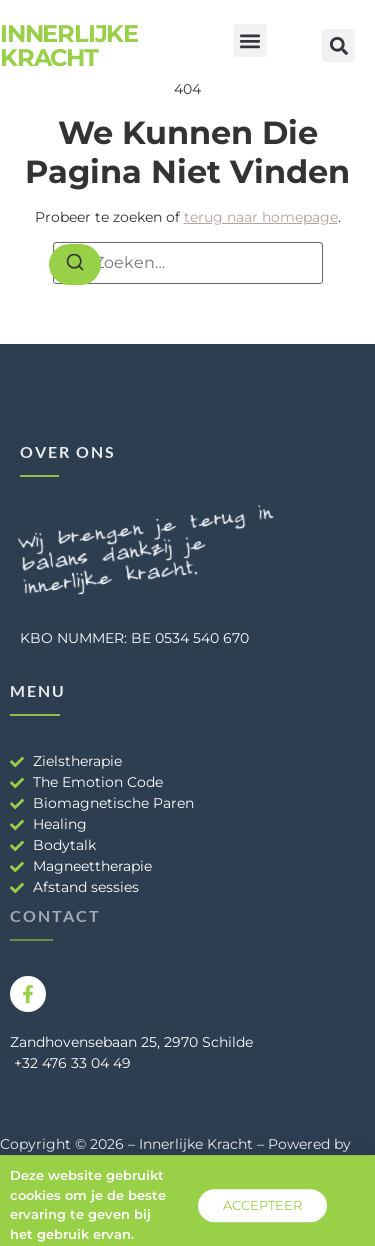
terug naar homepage (261, 217)
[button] (250, 40)
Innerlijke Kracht (69, 45)
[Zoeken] (75, 265)
